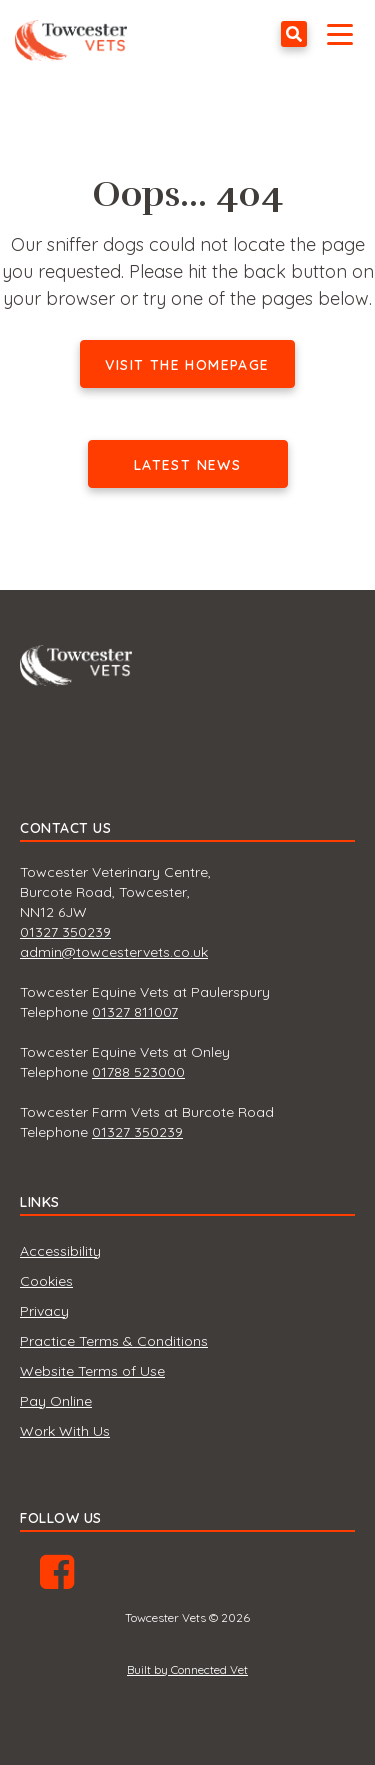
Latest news (187, 465)
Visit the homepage (187, 365)
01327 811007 (135, 1012)
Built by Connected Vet (187, 1669)
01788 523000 (138, 1072)
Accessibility (60, 1251)
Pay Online (56, 1401)
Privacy (44, 1311)
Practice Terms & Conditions (114, 1341)
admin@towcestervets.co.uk (114, 952)
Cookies (46, 1281)
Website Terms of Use (92, 1371)
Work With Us (65, 1431)
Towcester (75, 34)
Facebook (57, 1579)
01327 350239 (65, 932)
